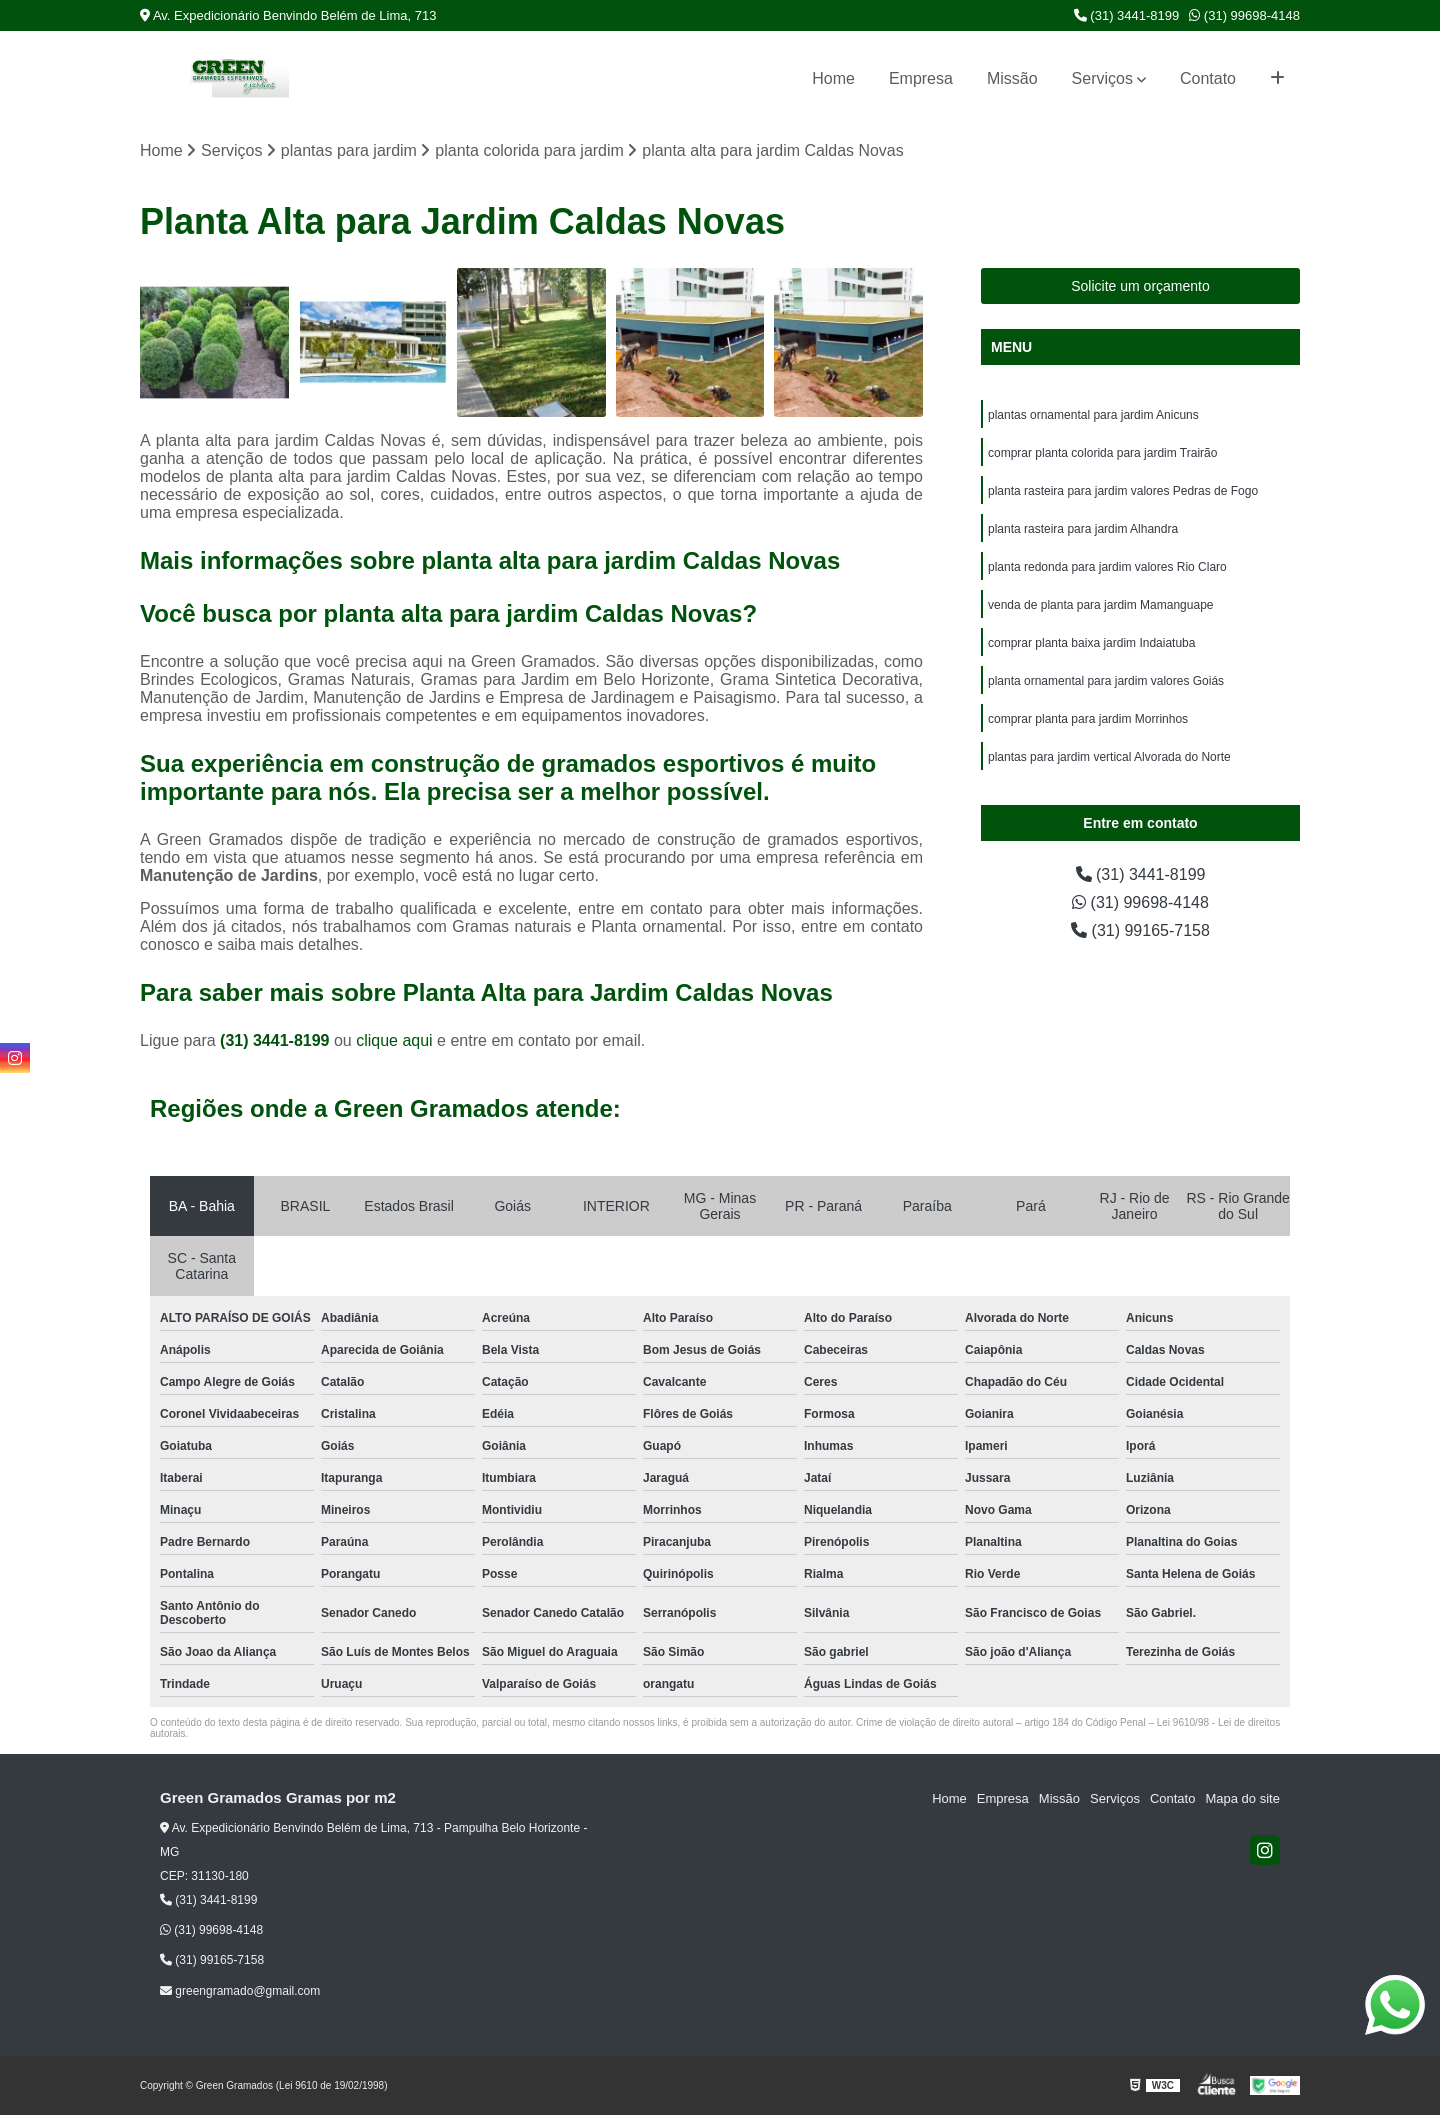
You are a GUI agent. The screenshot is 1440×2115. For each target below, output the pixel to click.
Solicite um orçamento (1140, 286)
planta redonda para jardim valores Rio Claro (1107, 567)
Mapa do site (1242, 1798)
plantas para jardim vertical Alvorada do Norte (1109, 757)
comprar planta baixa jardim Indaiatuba (1091, 643)
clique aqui (394, 1040)
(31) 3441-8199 (1127, 15)
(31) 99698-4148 (1244, 15)
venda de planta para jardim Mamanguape (1100, 605)
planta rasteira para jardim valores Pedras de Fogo (1123, 491)
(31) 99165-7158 (1140, 930)
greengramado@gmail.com (240, 1991)
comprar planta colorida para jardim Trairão (1102, 453)
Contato (1208, 78)
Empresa (921, 78)
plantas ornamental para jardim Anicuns (1093, 415)
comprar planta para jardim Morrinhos (1088, 719)
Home (833, 78)
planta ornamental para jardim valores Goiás (1106, 681)
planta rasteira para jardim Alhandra (1083, 529)
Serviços (1102, 78)
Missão (1012, 78)
